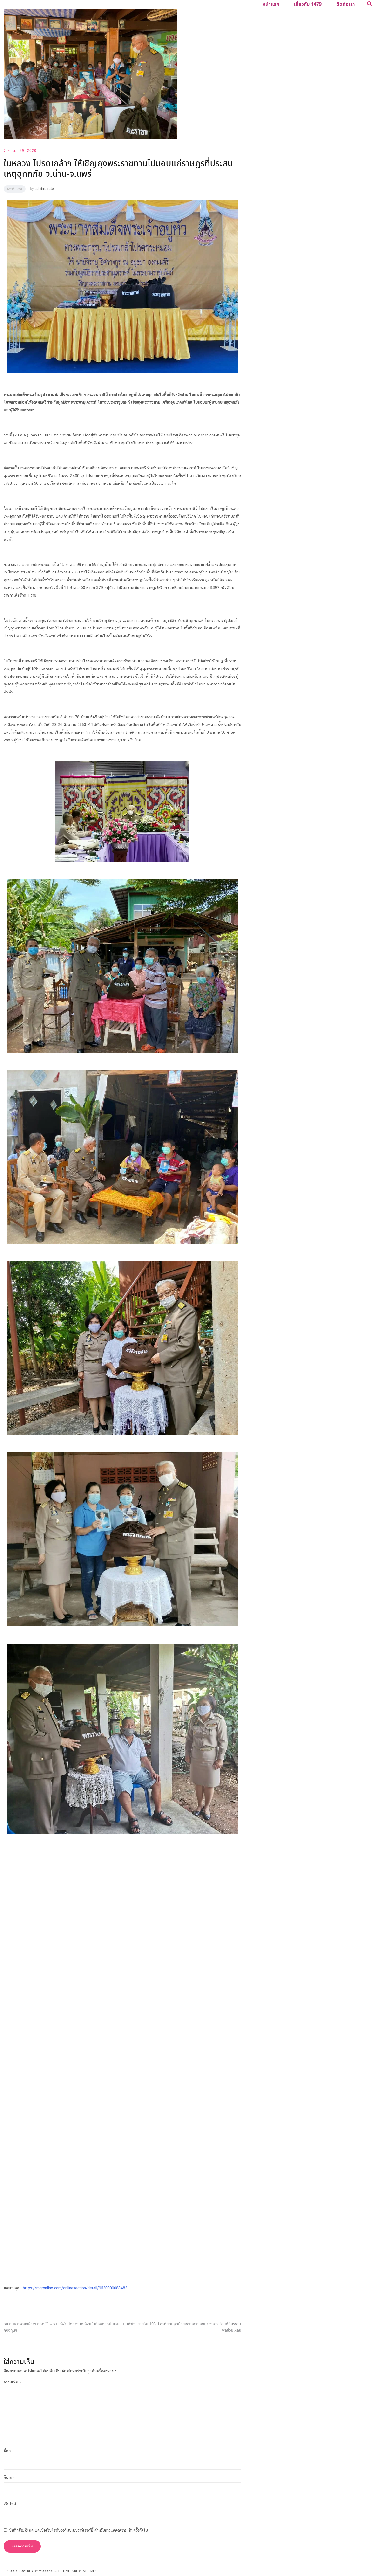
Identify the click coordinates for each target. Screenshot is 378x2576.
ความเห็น (12, 2381)
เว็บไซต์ (10, 2502)
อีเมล (9, 2476)
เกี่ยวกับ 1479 (310, 3)
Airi (74, 2570)
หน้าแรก (275, 3)
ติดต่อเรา (346, 3)
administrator (45, 188)
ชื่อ (7, 2450)
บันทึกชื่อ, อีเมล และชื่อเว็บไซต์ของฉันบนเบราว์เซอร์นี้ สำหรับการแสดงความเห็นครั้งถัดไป (78, 2529)
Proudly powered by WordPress (30, 2570)
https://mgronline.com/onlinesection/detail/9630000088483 (75, 2287)
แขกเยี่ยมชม (14, 188)
